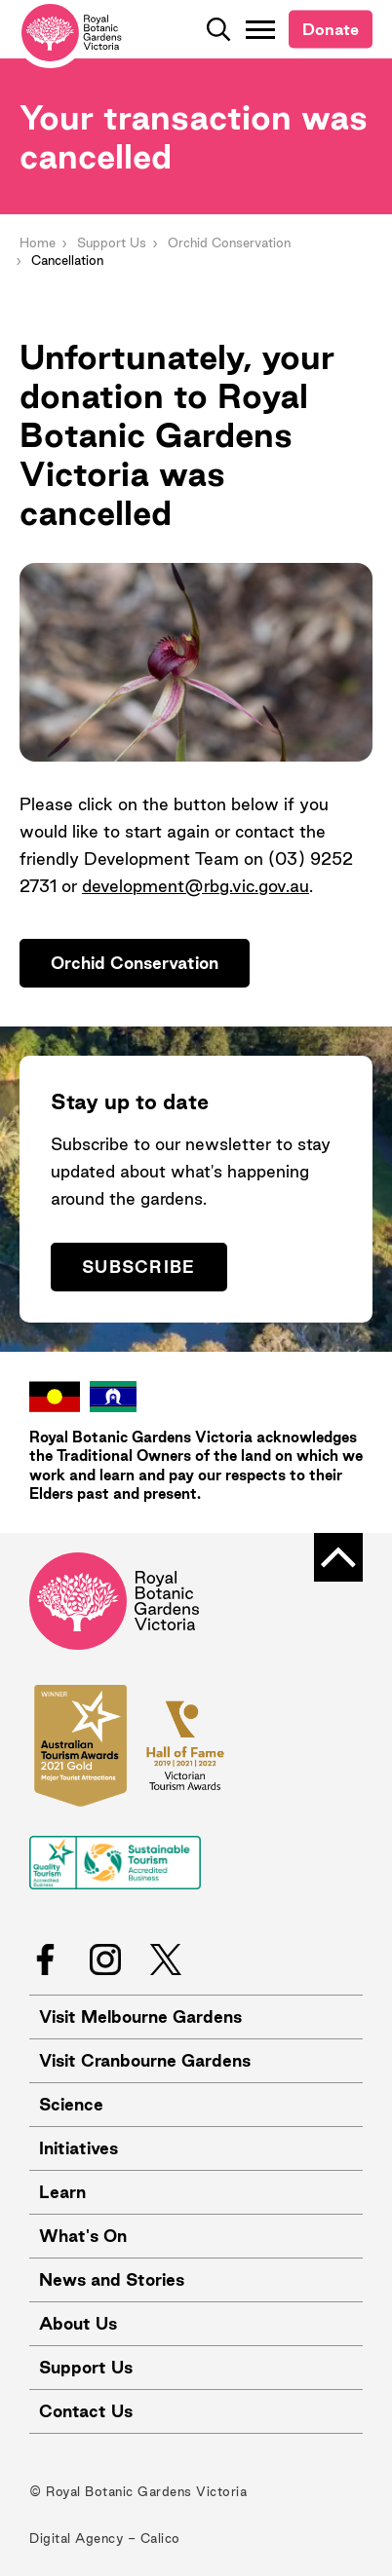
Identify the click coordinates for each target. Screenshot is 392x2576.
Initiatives (78, 2148)
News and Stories (111, 2279)
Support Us (111, 242)
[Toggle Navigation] (260, 29)
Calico (160, 2538)
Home (38, 242)
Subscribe (139, 1266)
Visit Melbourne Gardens (140, 2016)
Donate (330, 29)
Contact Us (86, 2411)
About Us (78, 2323)
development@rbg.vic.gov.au (195, 886)
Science (71, 2104)
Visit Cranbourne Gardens (145, 2060)
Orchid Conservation (229, 242)
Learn (62, 2192)
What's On (83, 2235)
